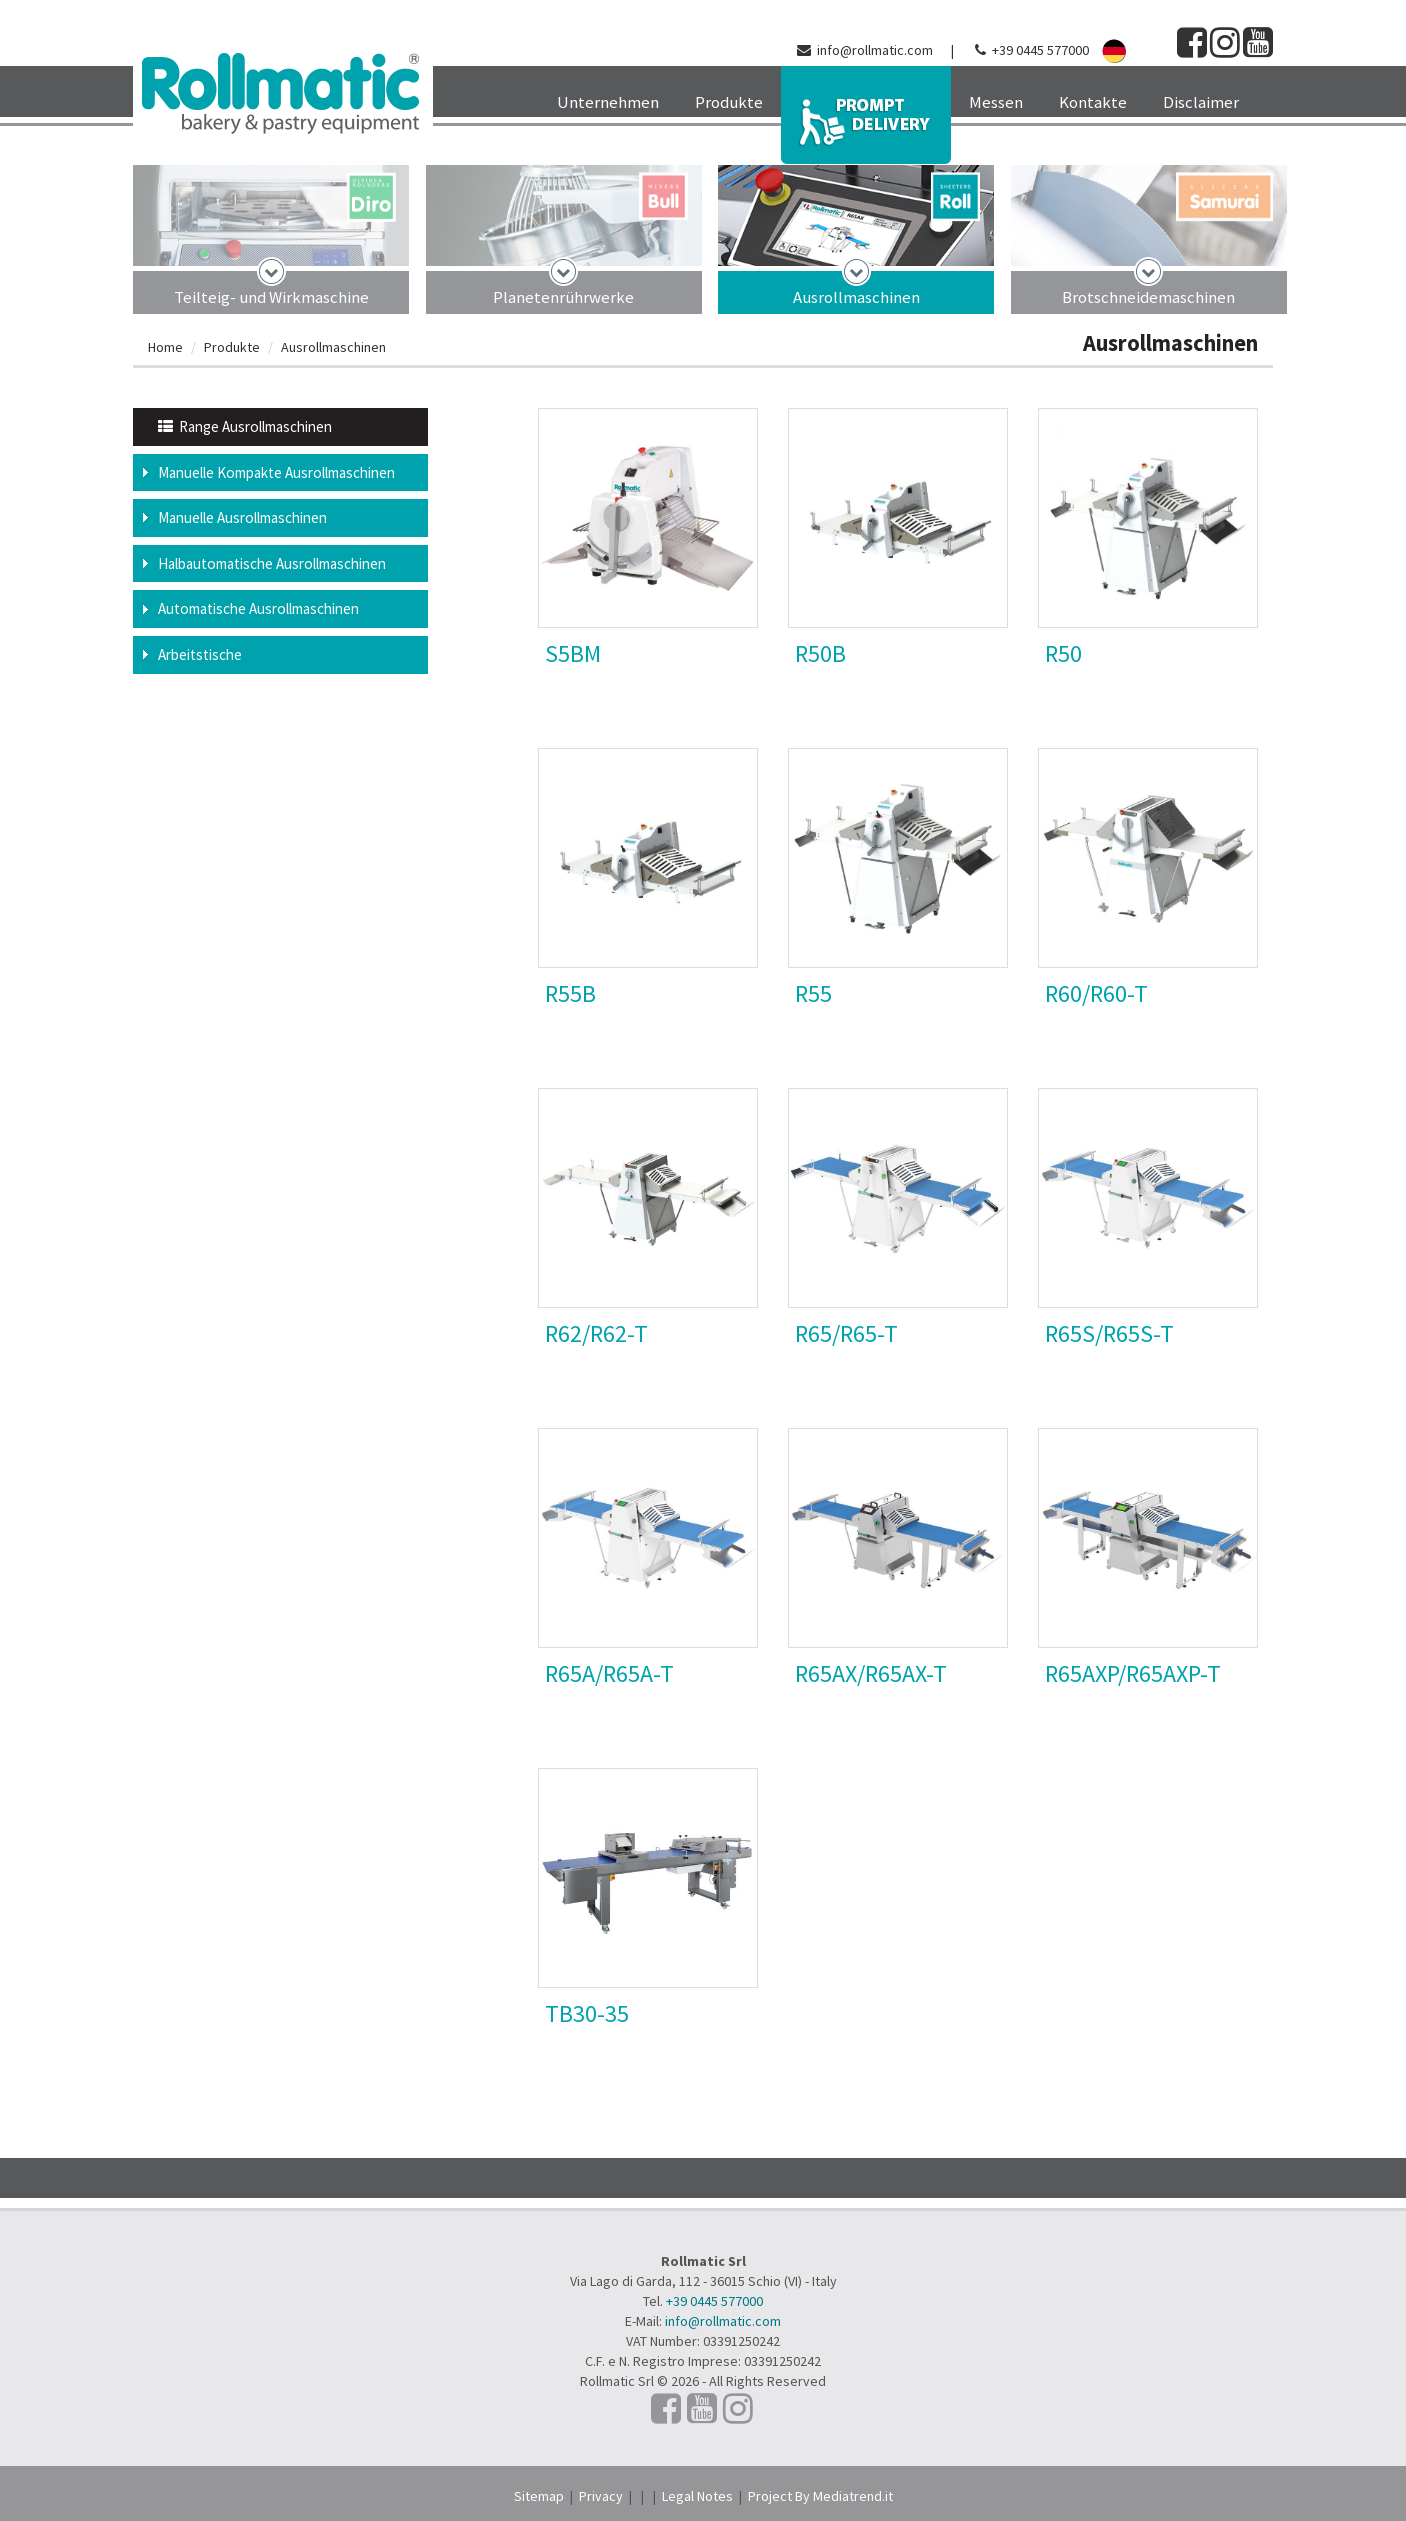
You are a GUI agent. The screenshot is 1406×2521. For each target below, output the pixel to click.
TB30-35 (587, 2013)
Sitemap (539, 2496)
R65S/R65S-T (1109, 1333)
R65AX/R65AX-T (871, 1673)
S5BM (573, 653)
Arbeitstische (200, 654)
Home (165, 347)
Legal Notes (697, 2496)
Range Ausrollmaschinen (245, 426)
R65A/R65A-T (609, 1673)
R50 (1063, 653)
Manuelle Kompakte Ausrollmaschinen (276, 472)
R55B (570, 993)
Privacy (601, 2496)
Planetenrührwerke (563, 297)
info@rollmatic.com (875, 50)
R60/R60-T (1096, 993)
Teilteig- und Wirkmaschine (271, 297)
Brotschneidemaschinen (1148, 297)
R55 (813, 993)
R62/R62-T (596, 1333)
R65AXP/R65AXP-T (1133, 1673)
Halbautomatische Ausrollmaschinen (272, 563)
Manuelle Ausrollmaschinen (242, 517)
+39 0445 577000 (1040, 50)
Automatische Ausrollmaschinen (258, 608)
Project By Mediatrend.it (820, 2496)
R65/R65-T (846, 1333)
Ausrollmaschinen (856, 297)
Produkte (232, 347)
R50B (820, 653)
